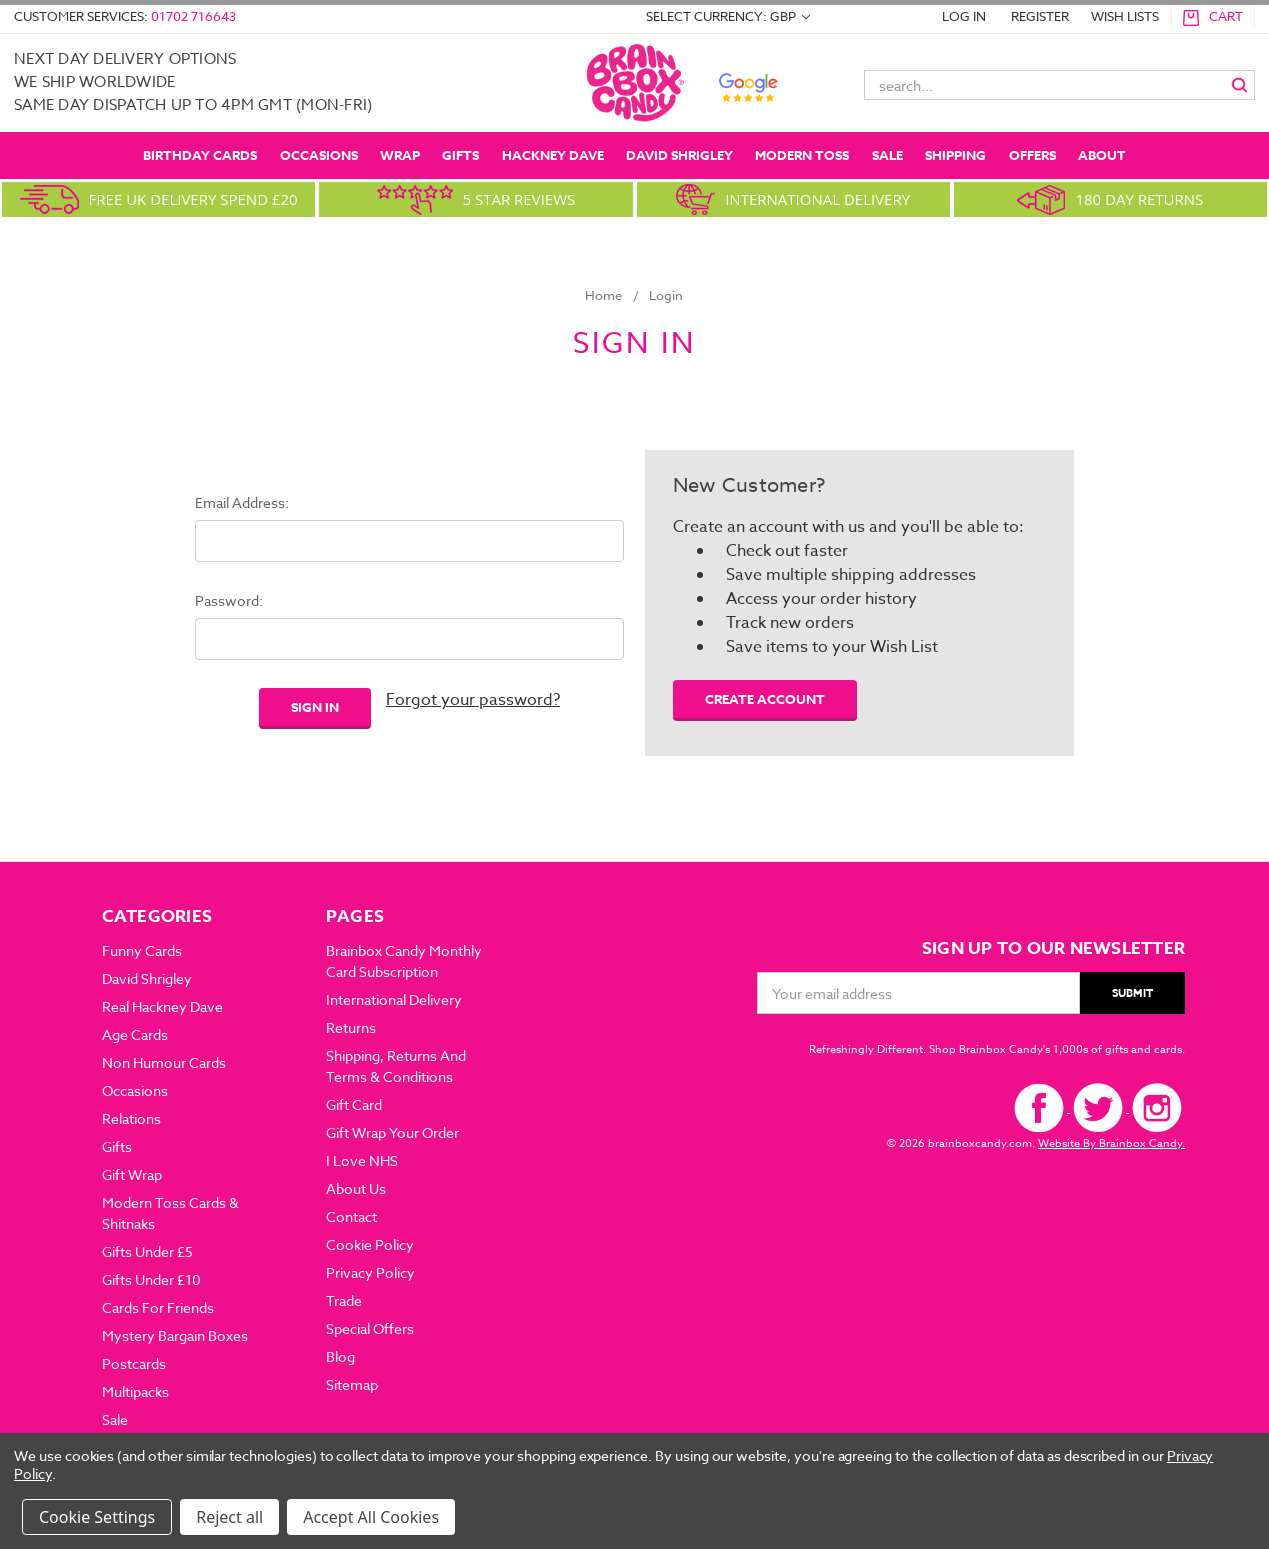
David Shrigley (679, 155)
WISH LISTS (1125, 16)
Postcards (134, 1363)
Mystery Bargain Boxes (175, 1335)
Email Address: (242, 502)
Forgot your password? (473, 700)
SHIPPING (955, 155)
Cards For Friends (158, 1307)
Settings (124, 1517)
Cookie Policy (370, 1244)
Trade (344, 1300)
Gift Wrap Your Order (392, 1132)
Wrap (400, 155)
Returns (351, 1027)
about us (356, 1188)
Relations (131, 1118)
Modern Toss (802, 155)
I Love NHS (362, 1160)
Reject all (229, 1517)
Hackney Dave (553, 155)
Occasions (319, 155)
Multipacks (135, 1391)
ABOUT (1102, 155)
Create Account (765, 699)
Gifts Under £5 (147, 1251)
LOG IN (964, 16)
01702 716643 (193, 16)
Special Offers (370, 1328)
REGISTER (1040, 16)
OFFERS (1032, 155)
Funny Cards (142, 950)
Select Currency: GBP (728, 16)
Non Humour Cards (164, 1062)
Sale (887, 155)
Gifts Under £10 (151, 1279)
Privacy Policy (370, 1272)
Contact (351, 1216)
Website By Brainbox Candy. (1111, 1143)
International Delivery (394, 999)
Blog (340, 1356)
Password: (229, 600)
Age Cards (135, 1034)
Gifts (460, 155)
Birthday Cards (200, 155)
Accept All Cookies (371, 1517)
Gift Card (354, 1104)
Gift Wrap (132, 1174)
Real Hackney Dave (162, 1006)
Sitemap (352, 1384)
